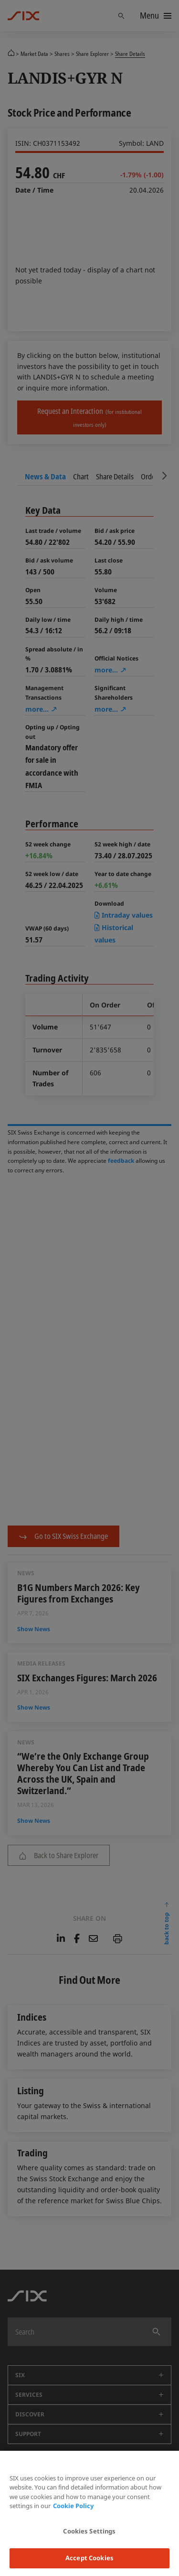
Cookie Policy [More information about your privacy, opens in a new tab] (73, 2505)
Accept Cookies (89, 2558)
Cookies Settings (89, 2531)
